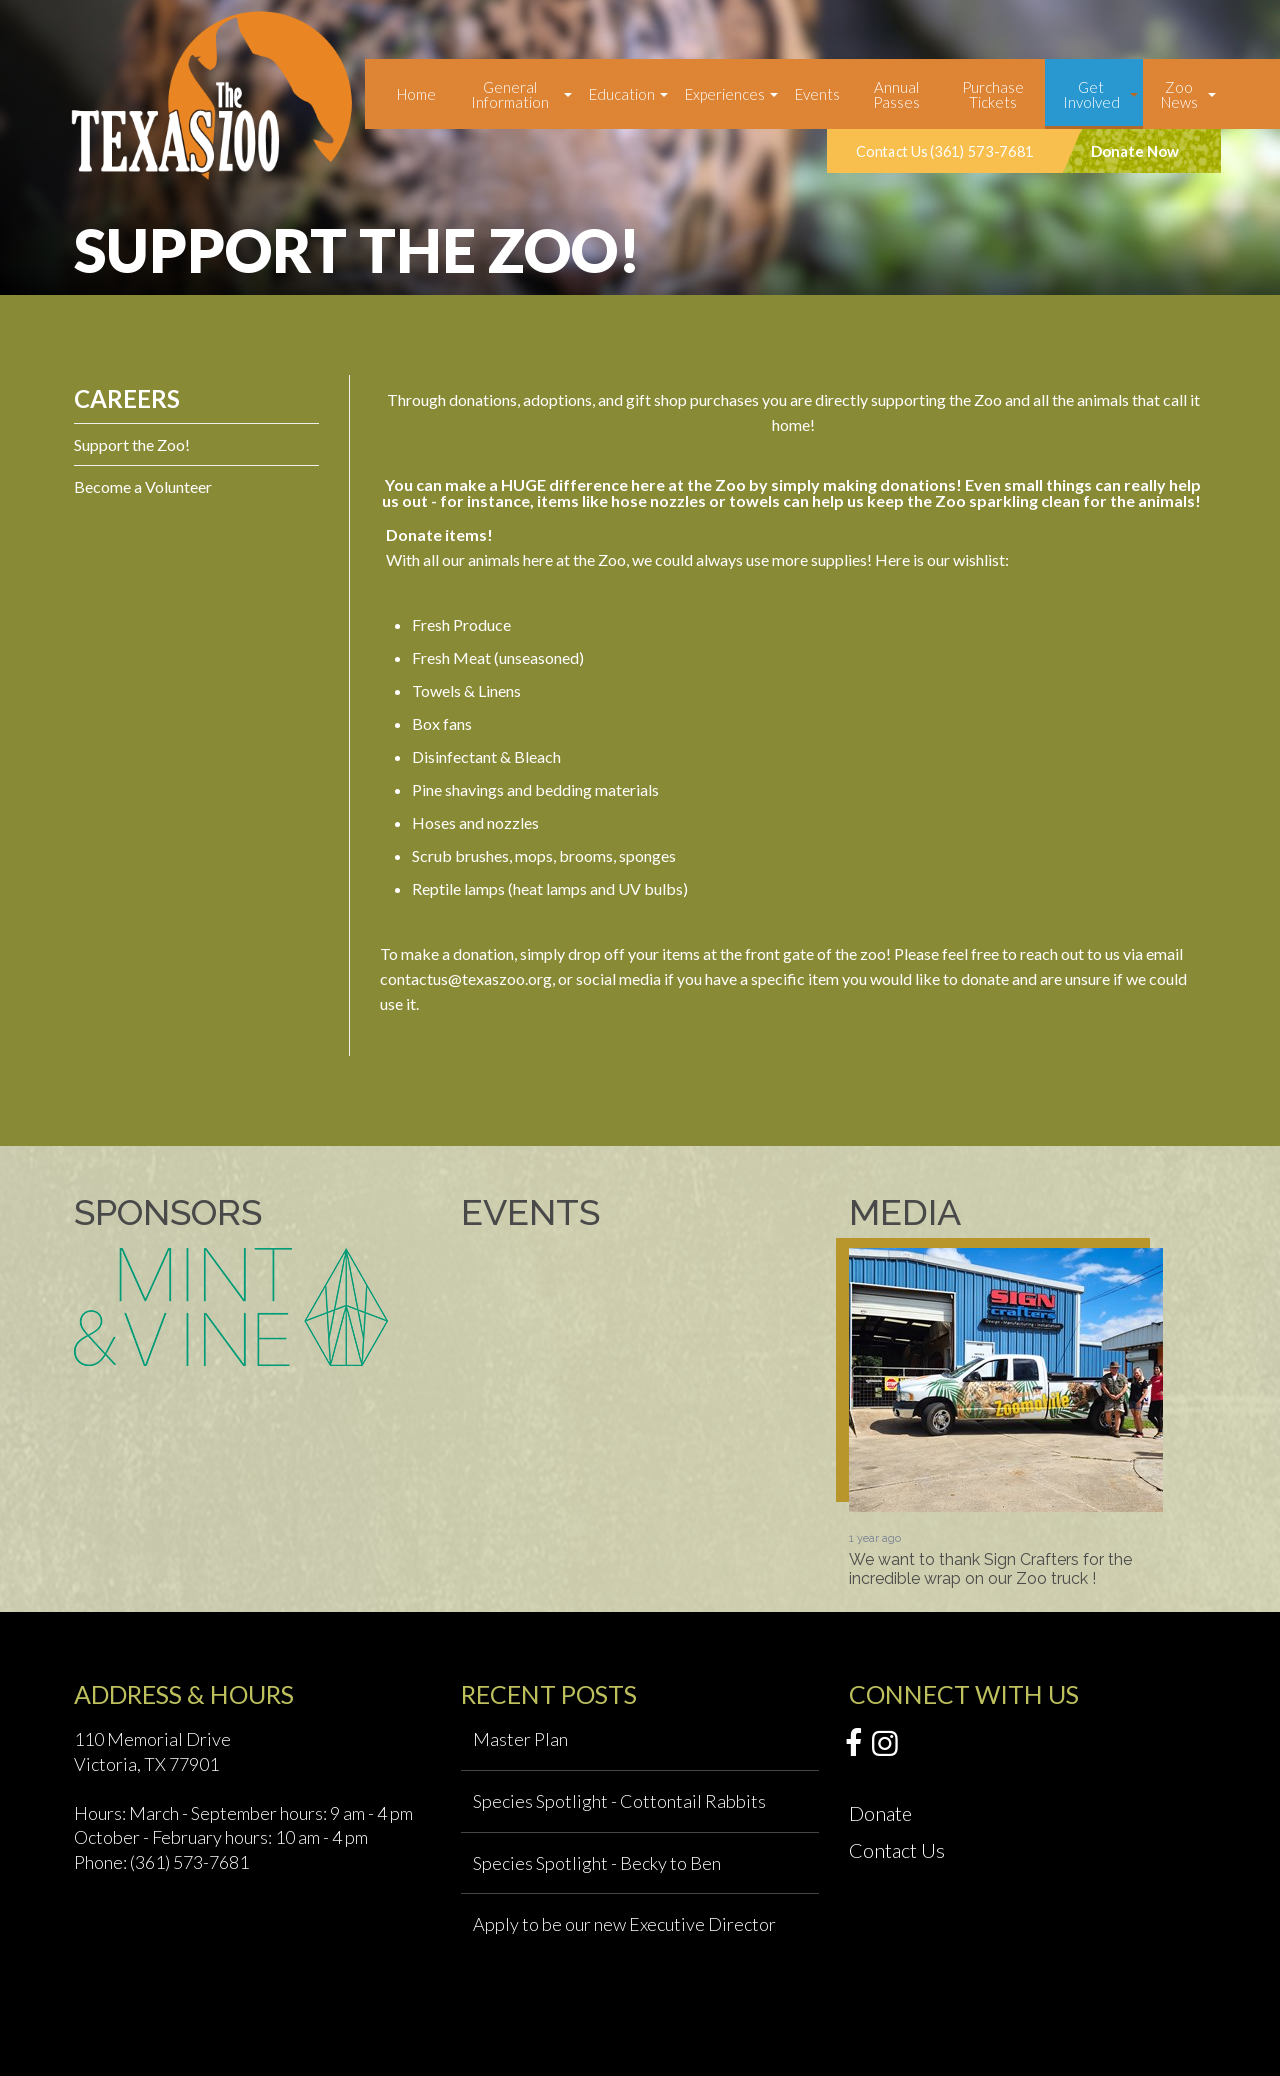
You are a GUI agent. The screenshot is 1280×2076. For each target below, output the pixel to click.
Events (817, 94)
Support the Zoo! (132, 444)
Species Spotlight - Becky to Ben (597, 1863)
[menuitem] (416, 94)
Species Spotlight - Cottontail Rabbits (619, 1801)
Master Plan (520, 1739)
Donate (880, 1813)
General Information (510, 94)
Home (416, 94)
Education (622, 94)
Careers (127, 398)
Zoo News (1179, 94)
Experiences (725, 94)
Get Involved (1091, 94)
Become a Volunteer (143, 486)
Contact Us (897, 1850)
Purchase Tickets (993, 94)
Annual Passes (896, 94)
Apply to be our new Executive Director (624, 1924)
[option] (1006, 1418)
